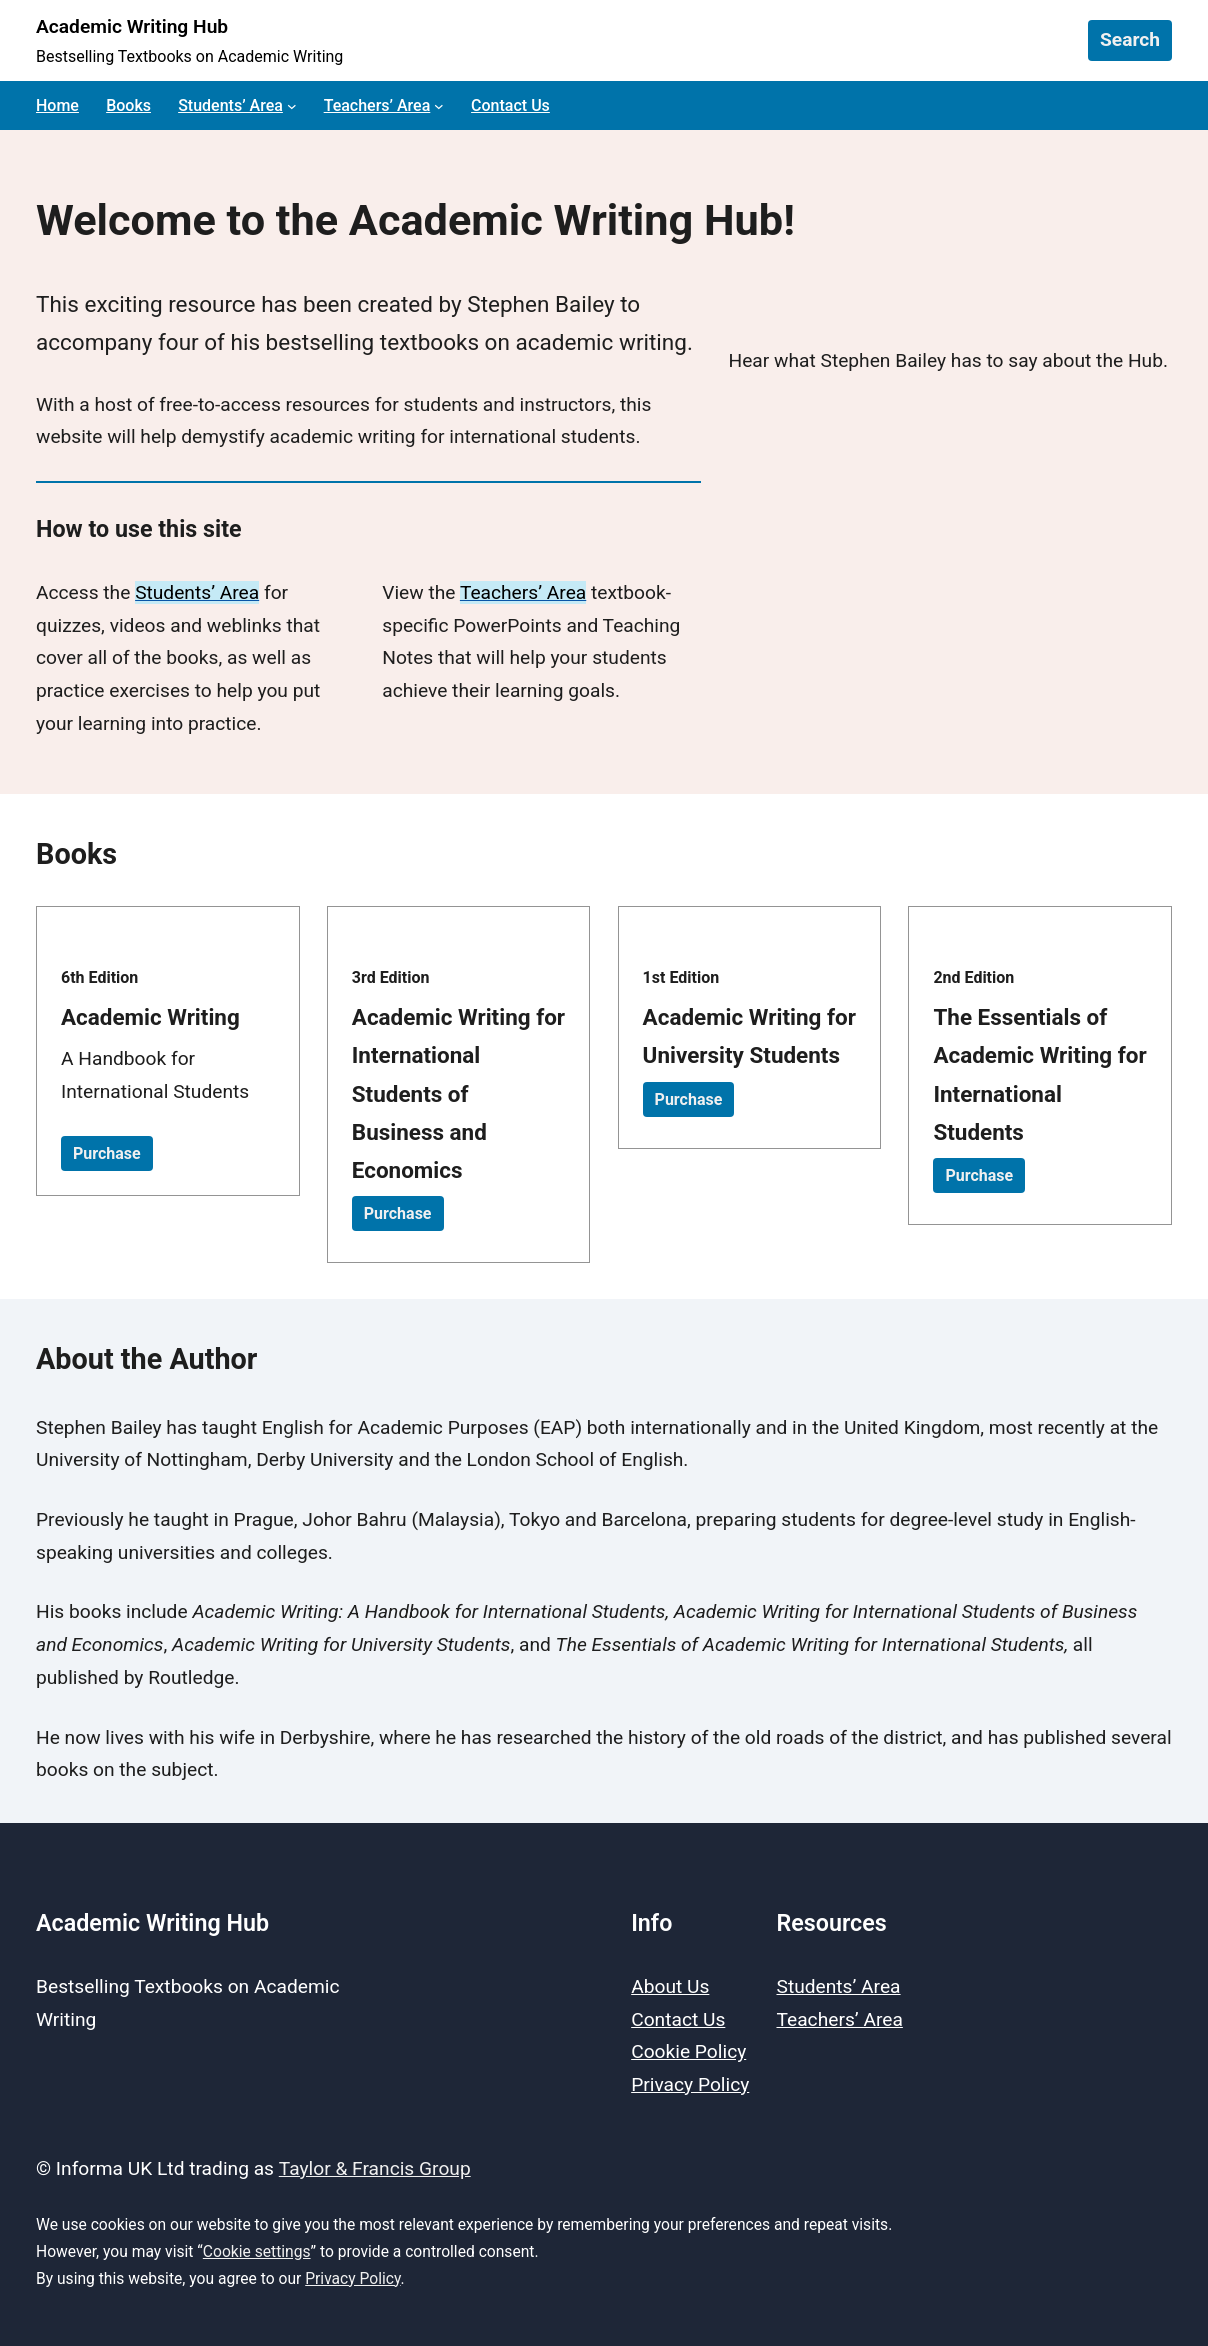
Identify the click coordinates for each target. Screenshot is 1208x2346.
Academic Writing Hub (132, 26)
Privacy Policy (352, 2278)
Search (1130, 39)
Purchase (107, 1153)
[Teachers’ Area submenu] (439, 106)
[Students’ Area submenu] (292, 106)
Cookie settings (257, 2251)
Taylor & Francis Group (375, 2168)
